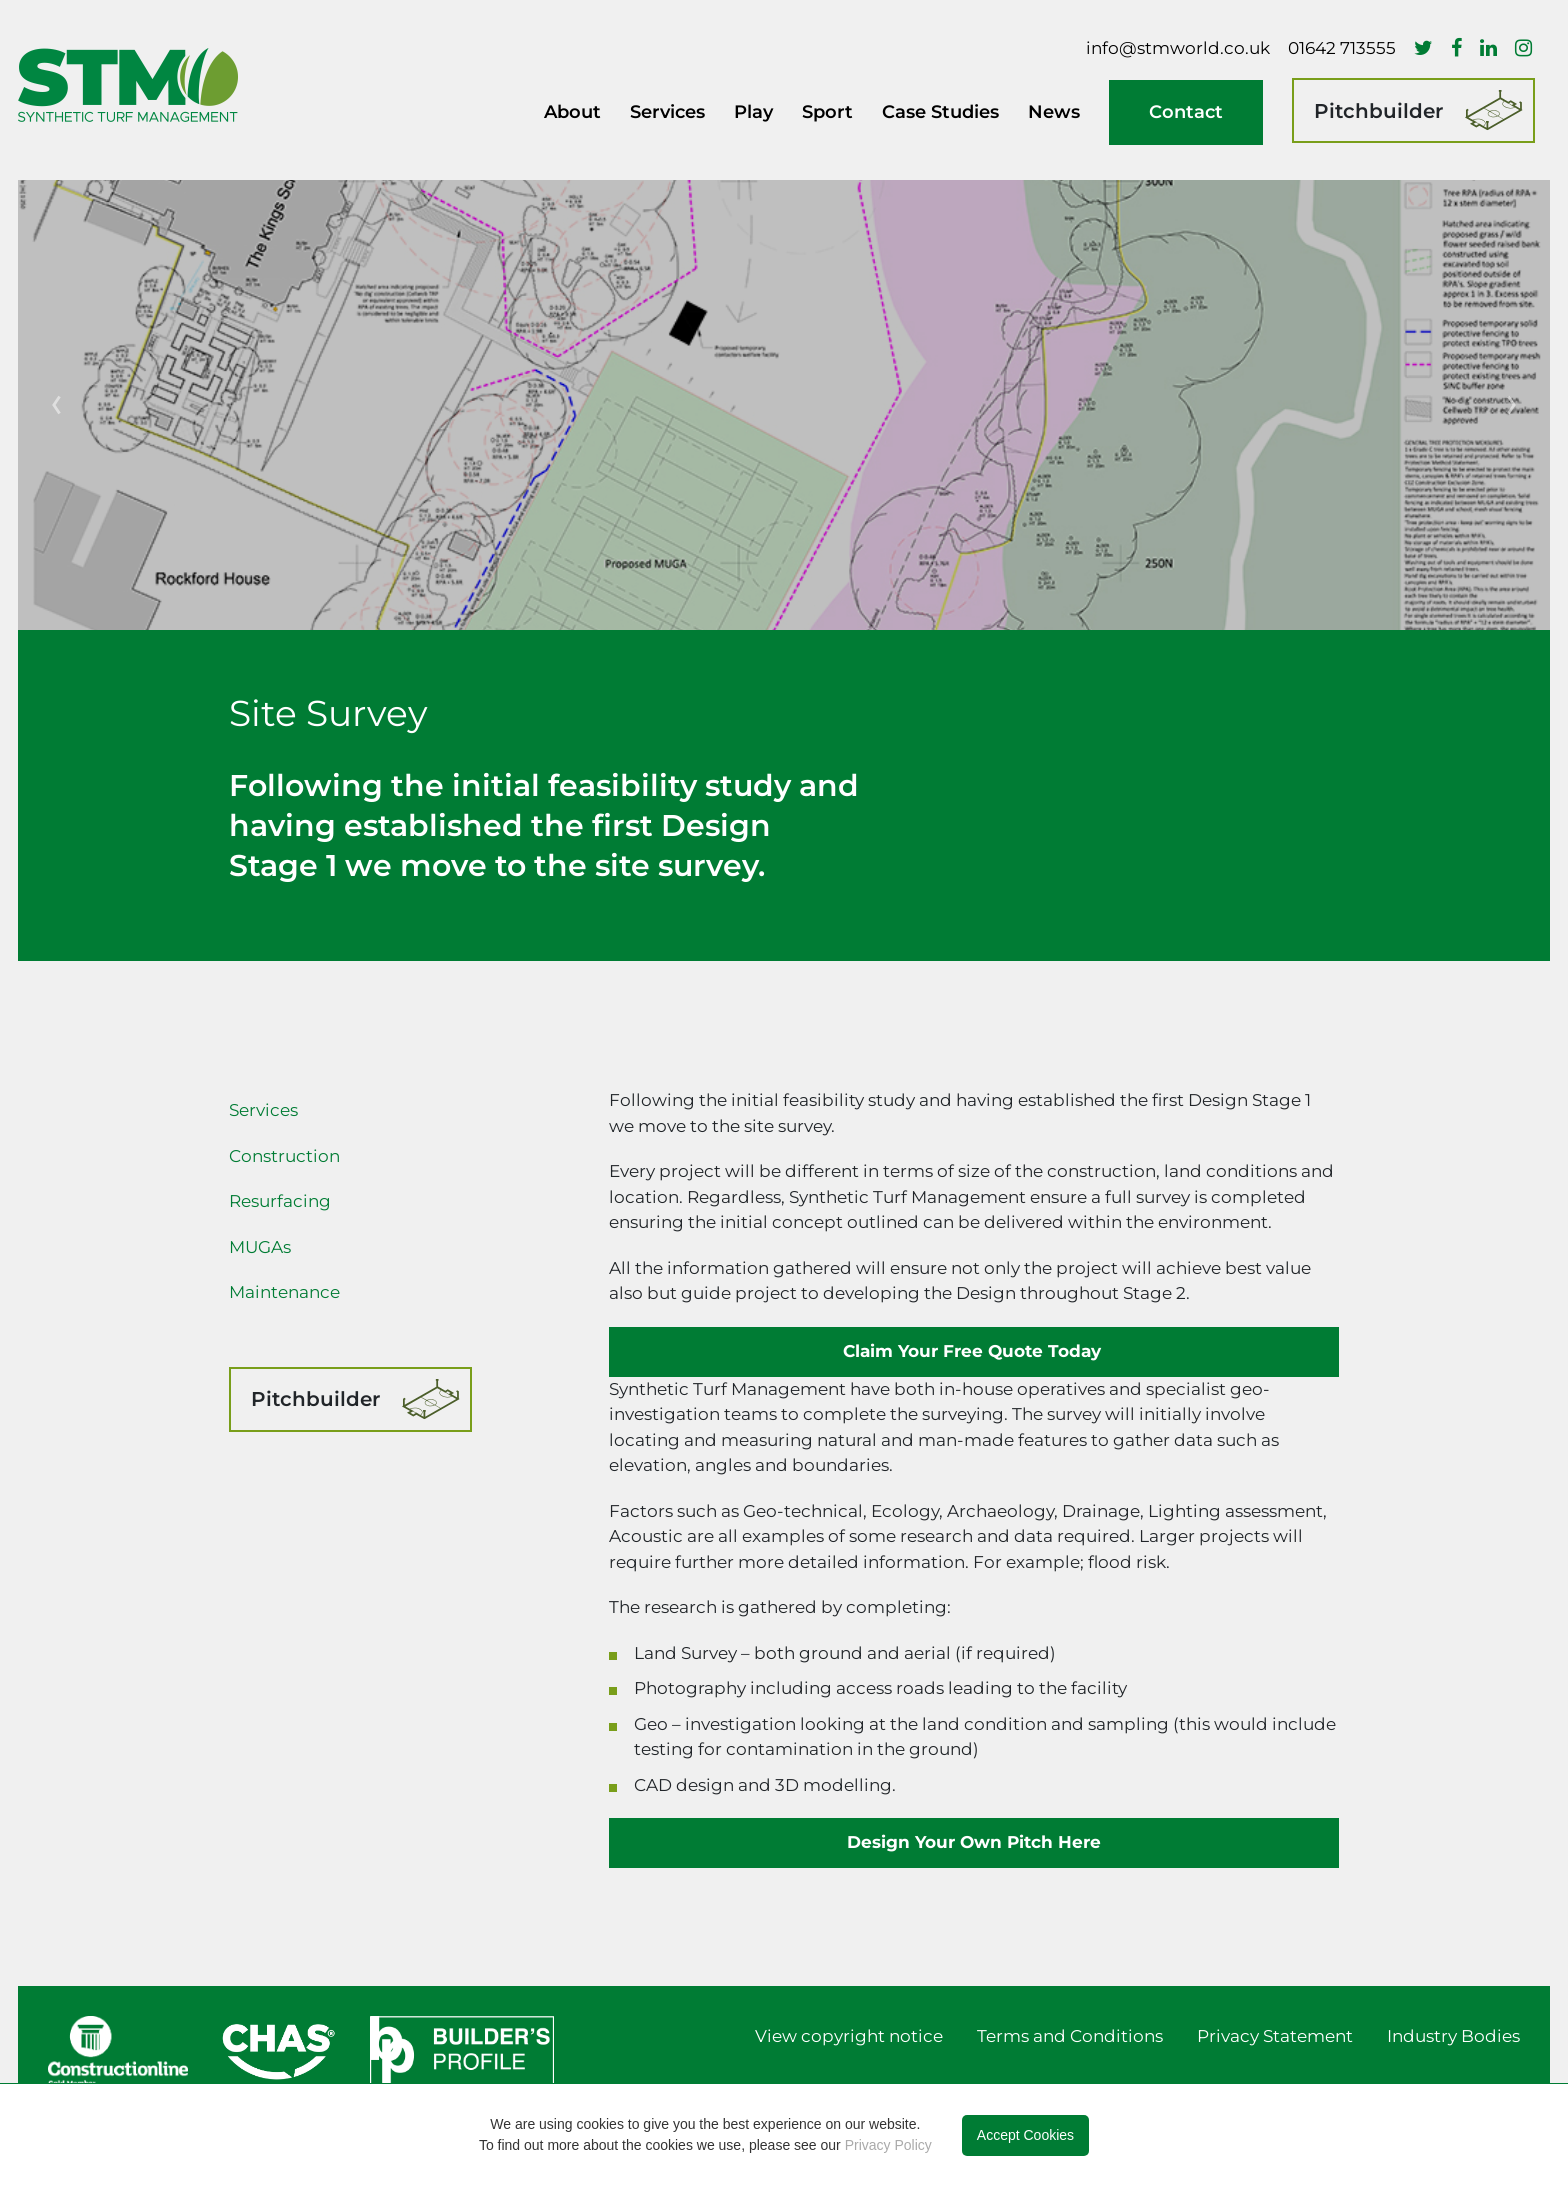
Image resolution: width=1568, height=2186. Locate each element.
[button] (56, 405)
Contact (1186, 112)
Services (263, 1110)
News (1054, 112)
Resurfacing (280, 1201)
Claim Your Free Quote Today (974, 1351)
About (572, 112)
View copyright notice (849, 2036)
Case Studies (940, 112)
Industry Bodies (1453, 2036)
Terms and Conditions (1070, 2036)
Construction (284, 1156)
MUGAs (260, 1247)
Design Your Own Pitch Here (974, 1842)
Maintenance (284, 1292)
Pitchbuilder (1378, 111)
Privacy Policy (888, 2145)
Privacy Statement (1275, 2036)
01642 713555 (1342, 48)
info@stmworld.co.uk (1178, 48)
